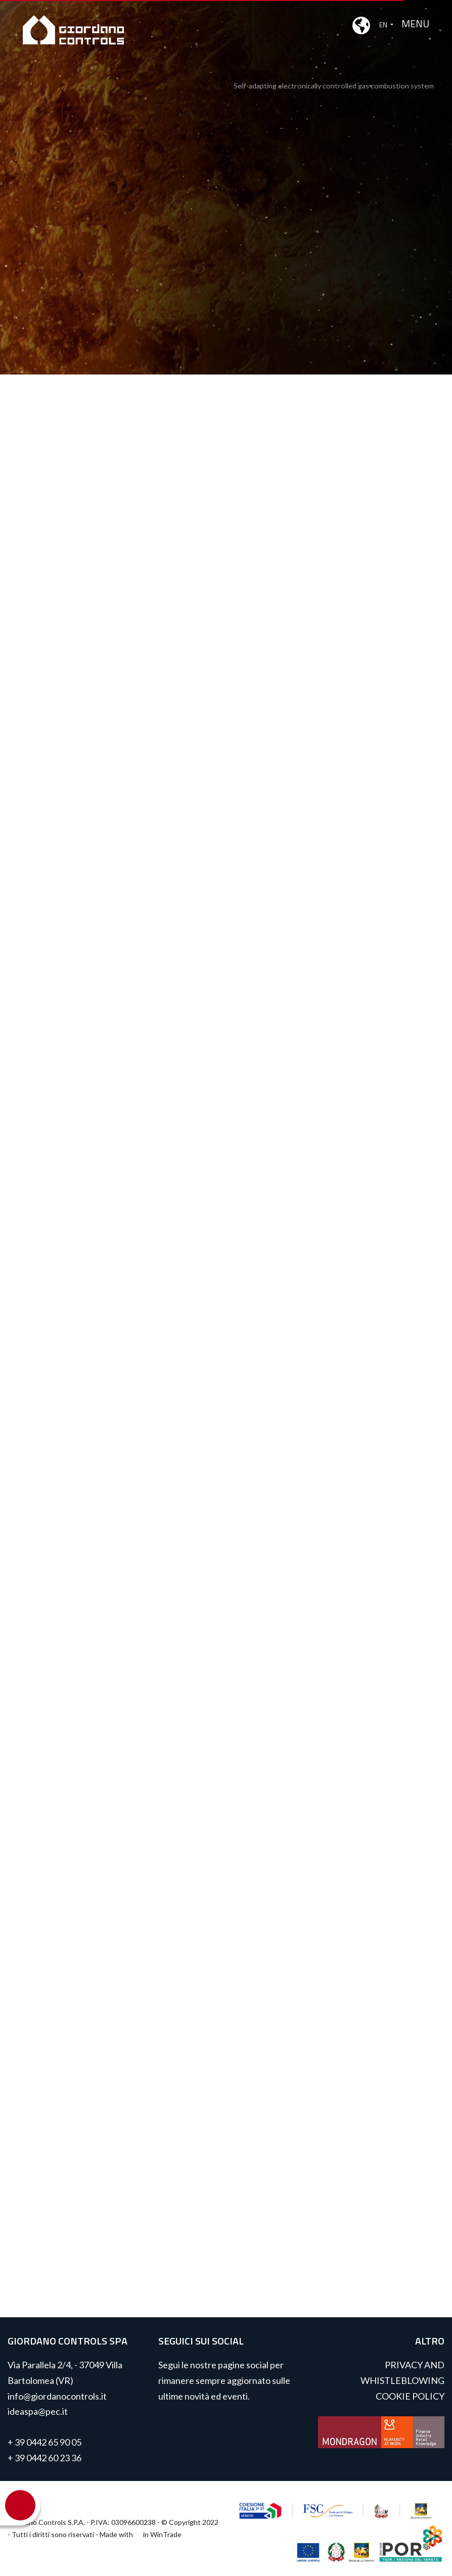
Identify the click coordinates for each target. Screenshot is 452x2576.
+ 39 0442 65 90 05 (44, 2442)
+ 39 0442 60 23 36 (44, 2457)
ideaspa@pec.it (38, 2411)
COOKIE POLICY (410, 2396)
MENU (415, 23)
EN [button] (370, 25)
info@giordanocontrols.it (57, 2396)
